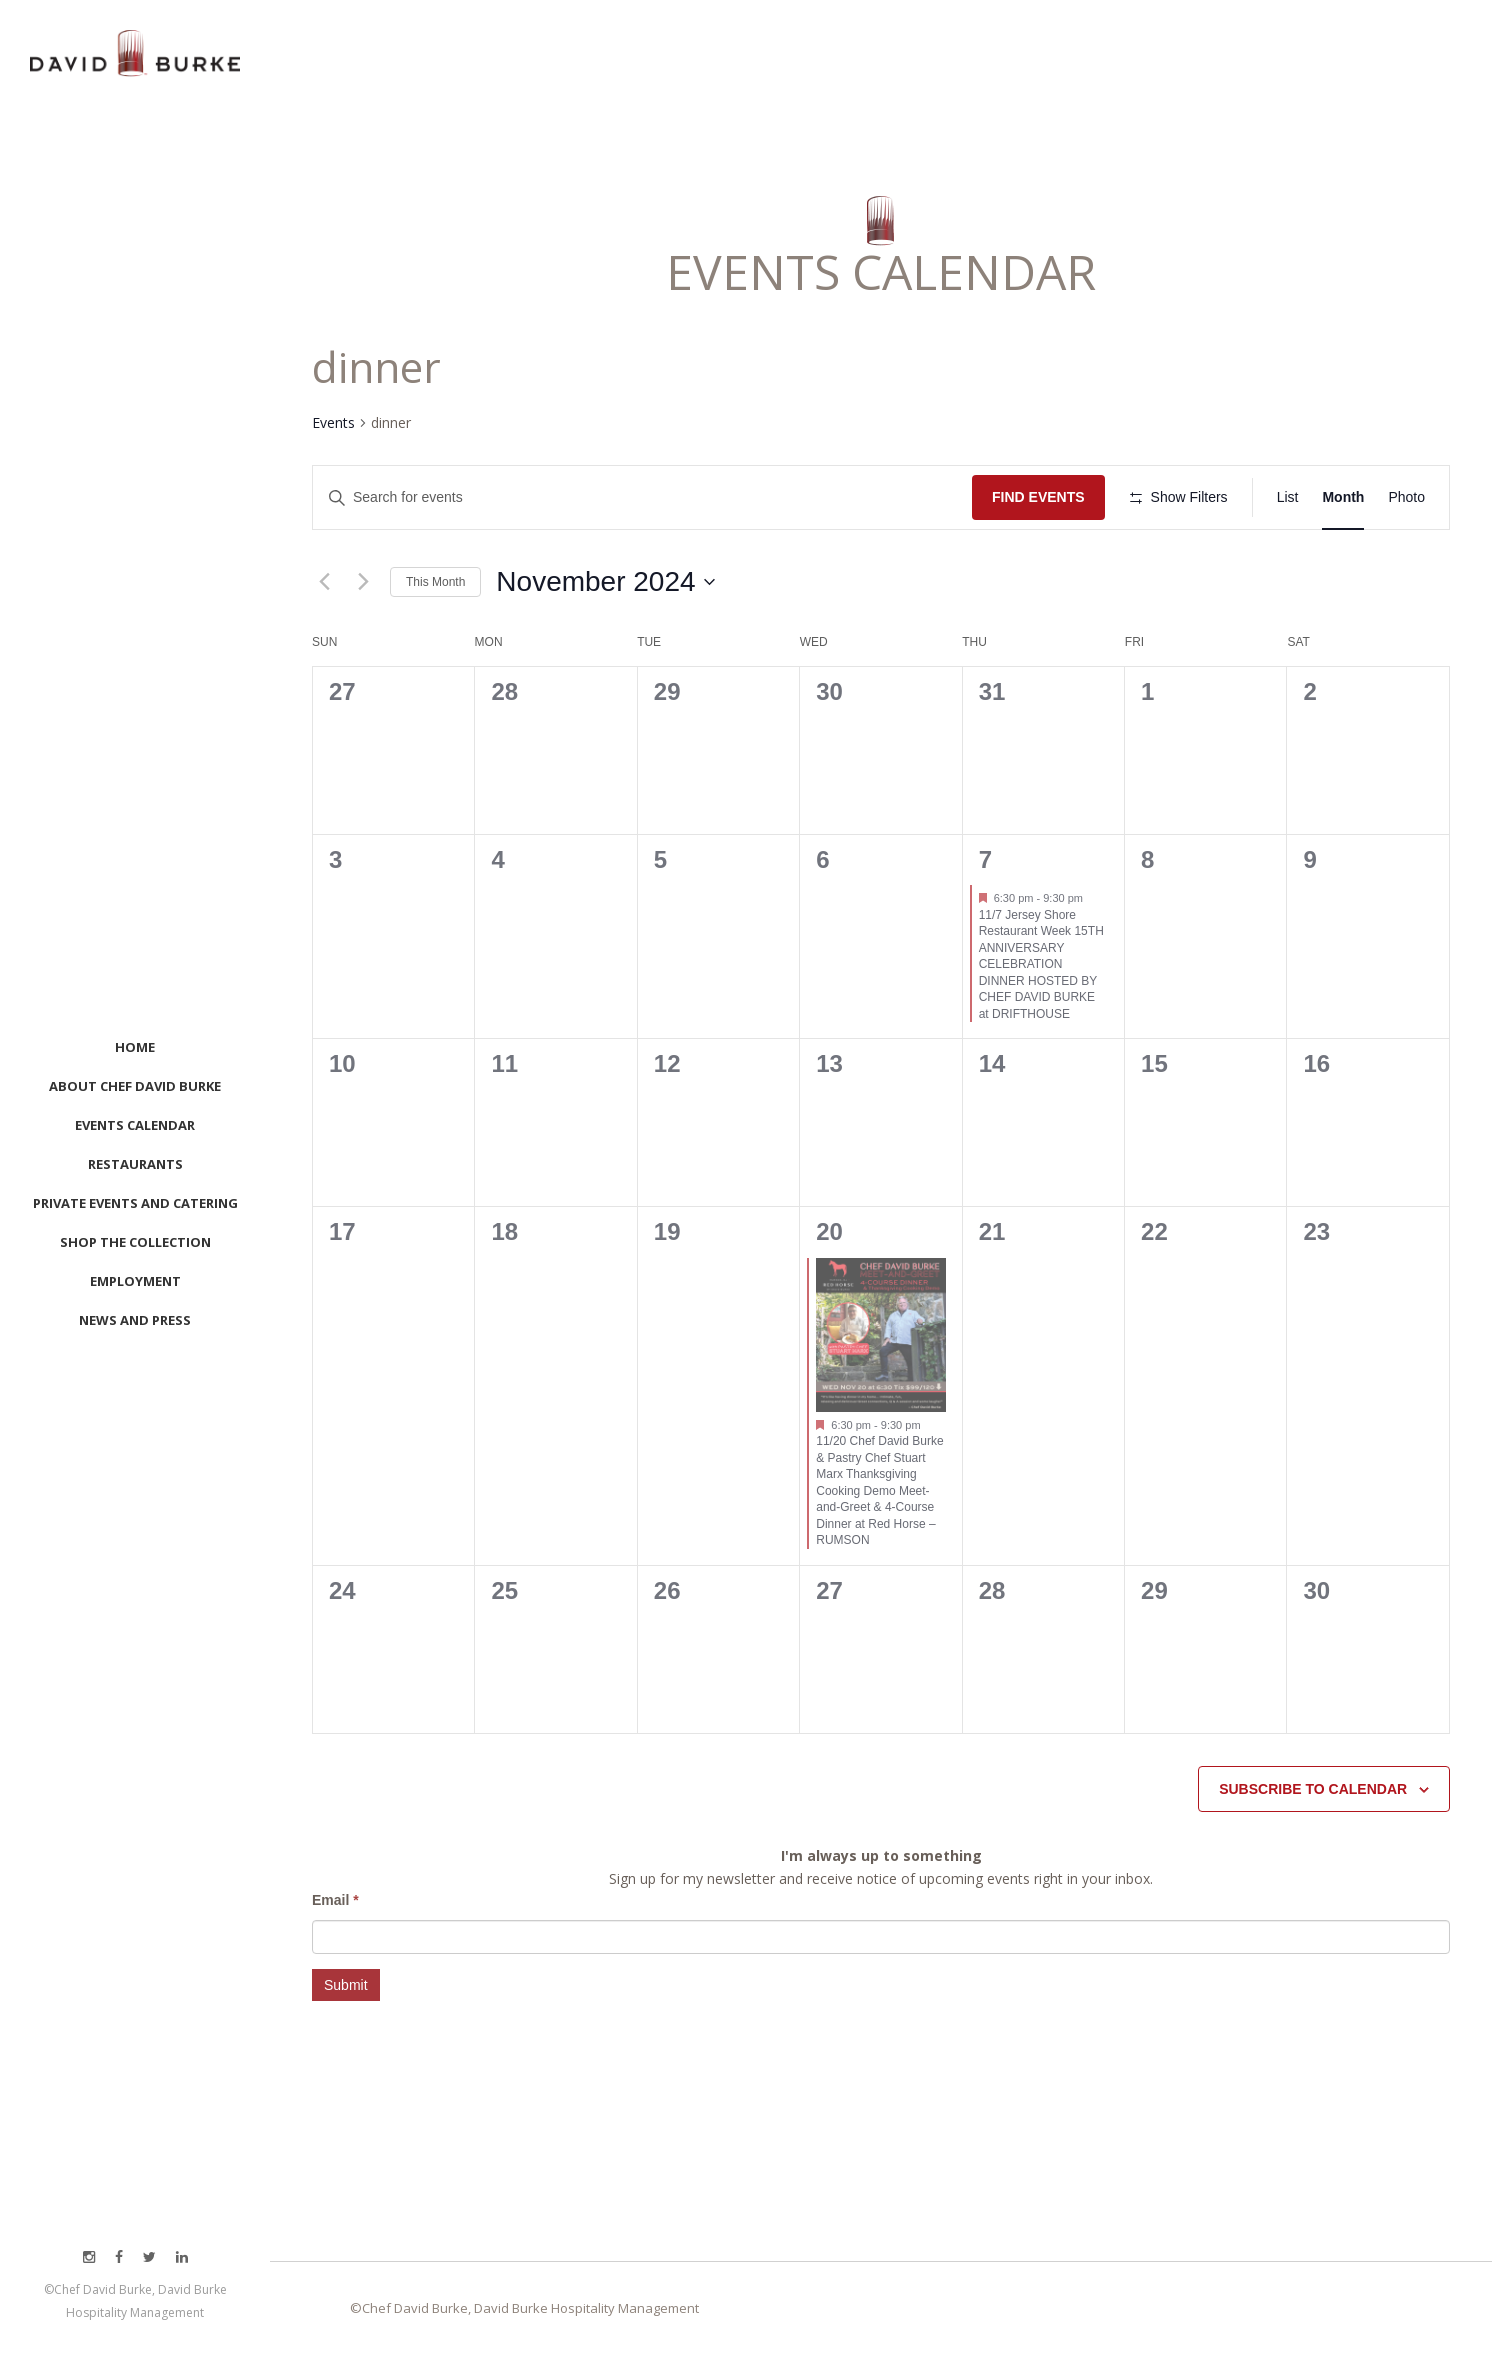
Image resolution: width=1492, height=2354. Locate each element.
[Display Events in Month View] (1343, 497)
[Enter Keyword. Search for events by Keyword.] (642, 497)
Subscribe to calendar (1313, 1789)
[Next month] (363, 582)
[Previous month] (324, 582)
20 (829, 1231)
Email (335, 1900)
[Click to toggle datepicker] (605, 582)
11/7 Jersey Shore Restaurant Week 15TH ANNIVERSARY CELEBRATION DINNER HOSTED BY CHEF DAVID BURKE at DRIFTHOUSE (1041, 964)
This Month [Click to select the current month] (435, 582)
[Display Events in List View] (1288, 497)
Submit (346, 1985)
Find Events (1038, 497)
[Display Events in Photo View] (1406, 497)
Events (333, 422)
